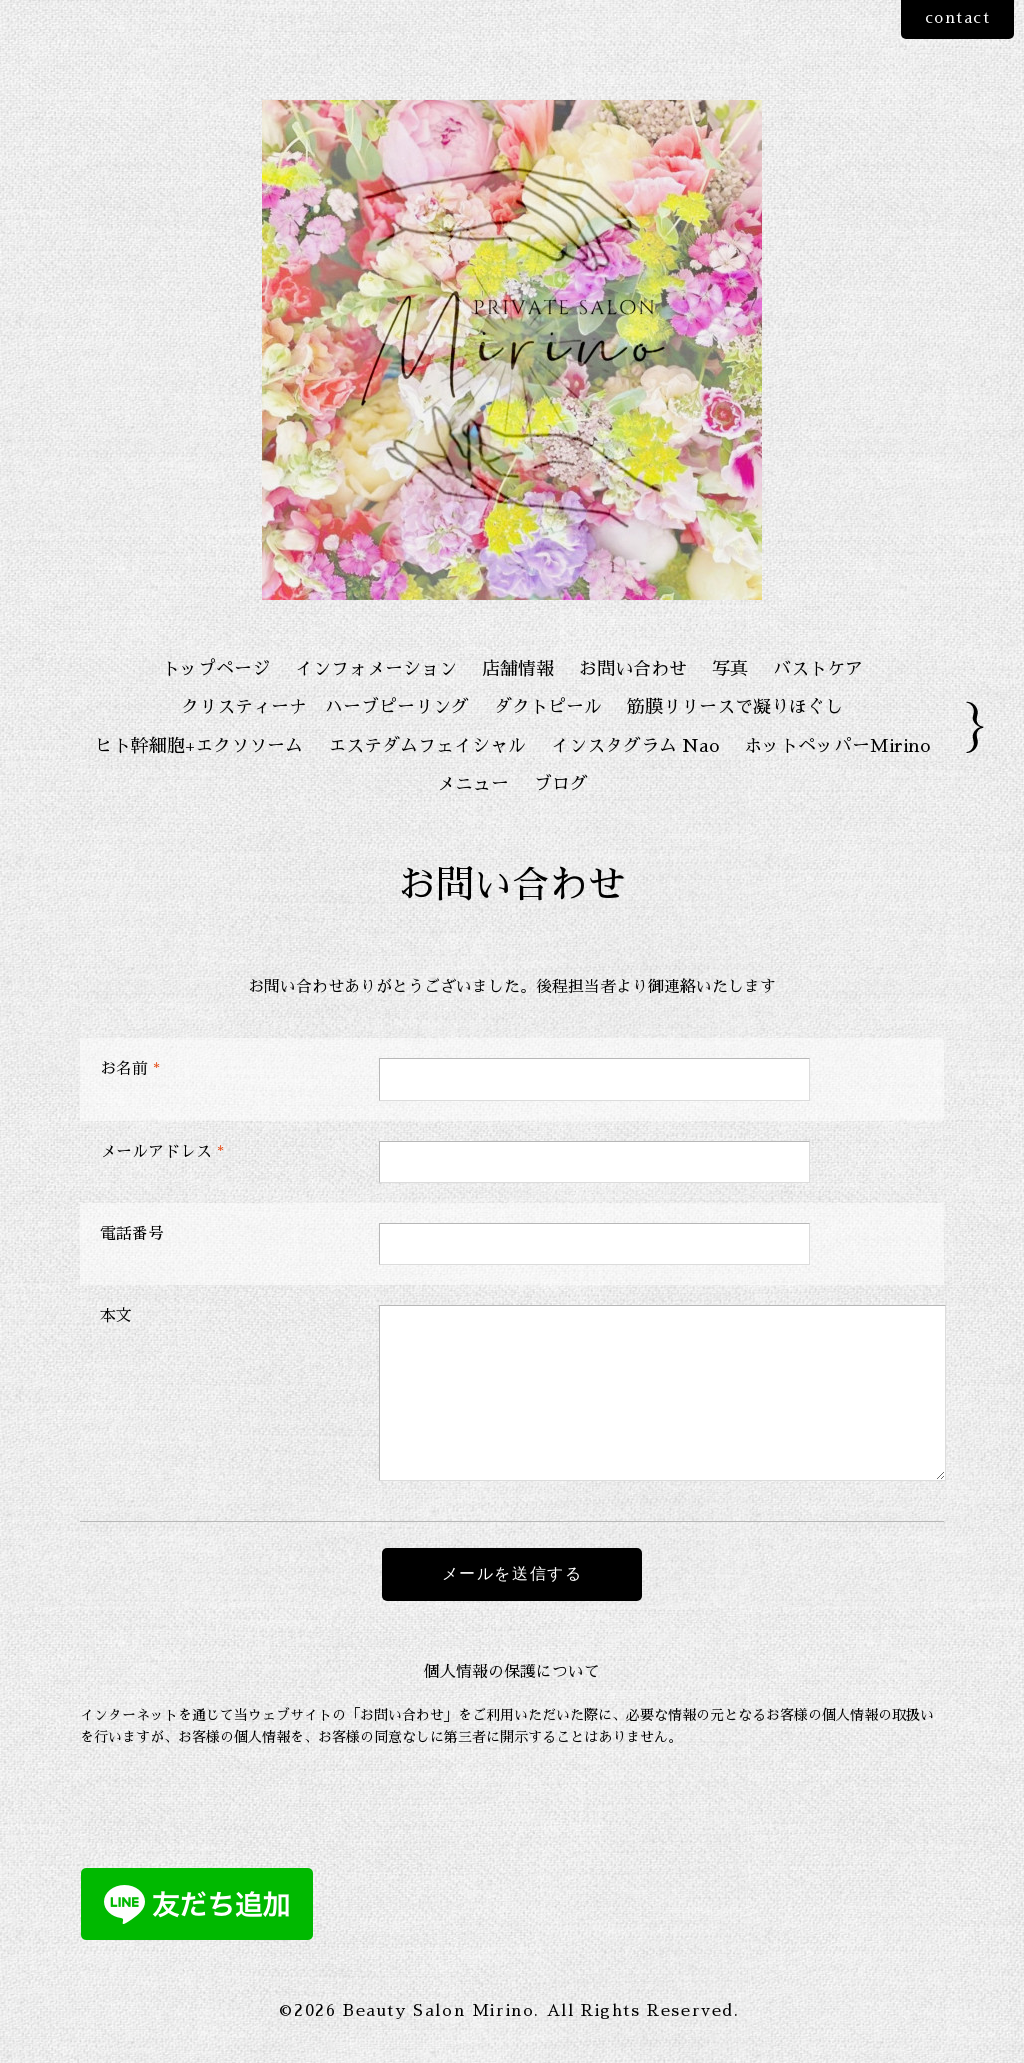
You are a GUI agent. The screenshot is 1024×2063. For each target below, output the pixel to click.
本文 (116, 1316)
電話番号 (132, 1234)
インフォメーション (376, 669)
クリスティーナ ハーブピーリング (325, 707)
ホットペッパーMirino (837, 746)
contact (953, 19)
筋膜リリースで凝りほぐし (735, 707)
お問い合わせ (633, 669)
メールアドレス (162, 1152)
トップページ (216, 669)
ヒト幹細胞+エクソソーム (199, 746)
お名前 (130, 1069)
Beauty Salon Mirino (438, 2011)
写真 (730, 669)
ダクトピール (548, 707)
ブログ (561, 784)
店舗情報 (518, 669)
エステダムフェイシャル (427, 746)
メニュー (473, 784)
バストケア (818, 669)
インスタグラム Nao (635, 746)
